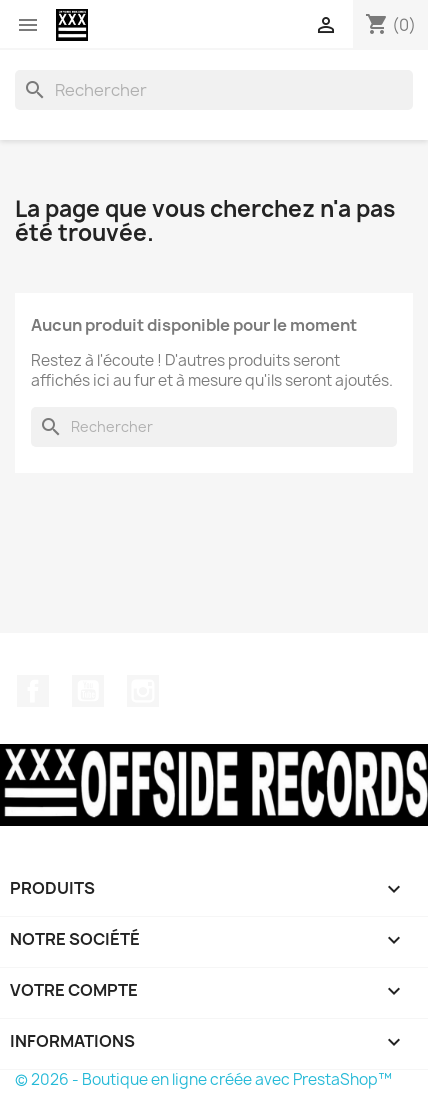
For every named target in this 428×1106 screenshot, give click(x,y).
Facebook (33, 691)
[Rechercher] (214, 90)
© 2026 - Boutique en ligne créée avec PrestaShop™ (203, 1079)
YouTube (88, 691)
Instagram (143, 691)
